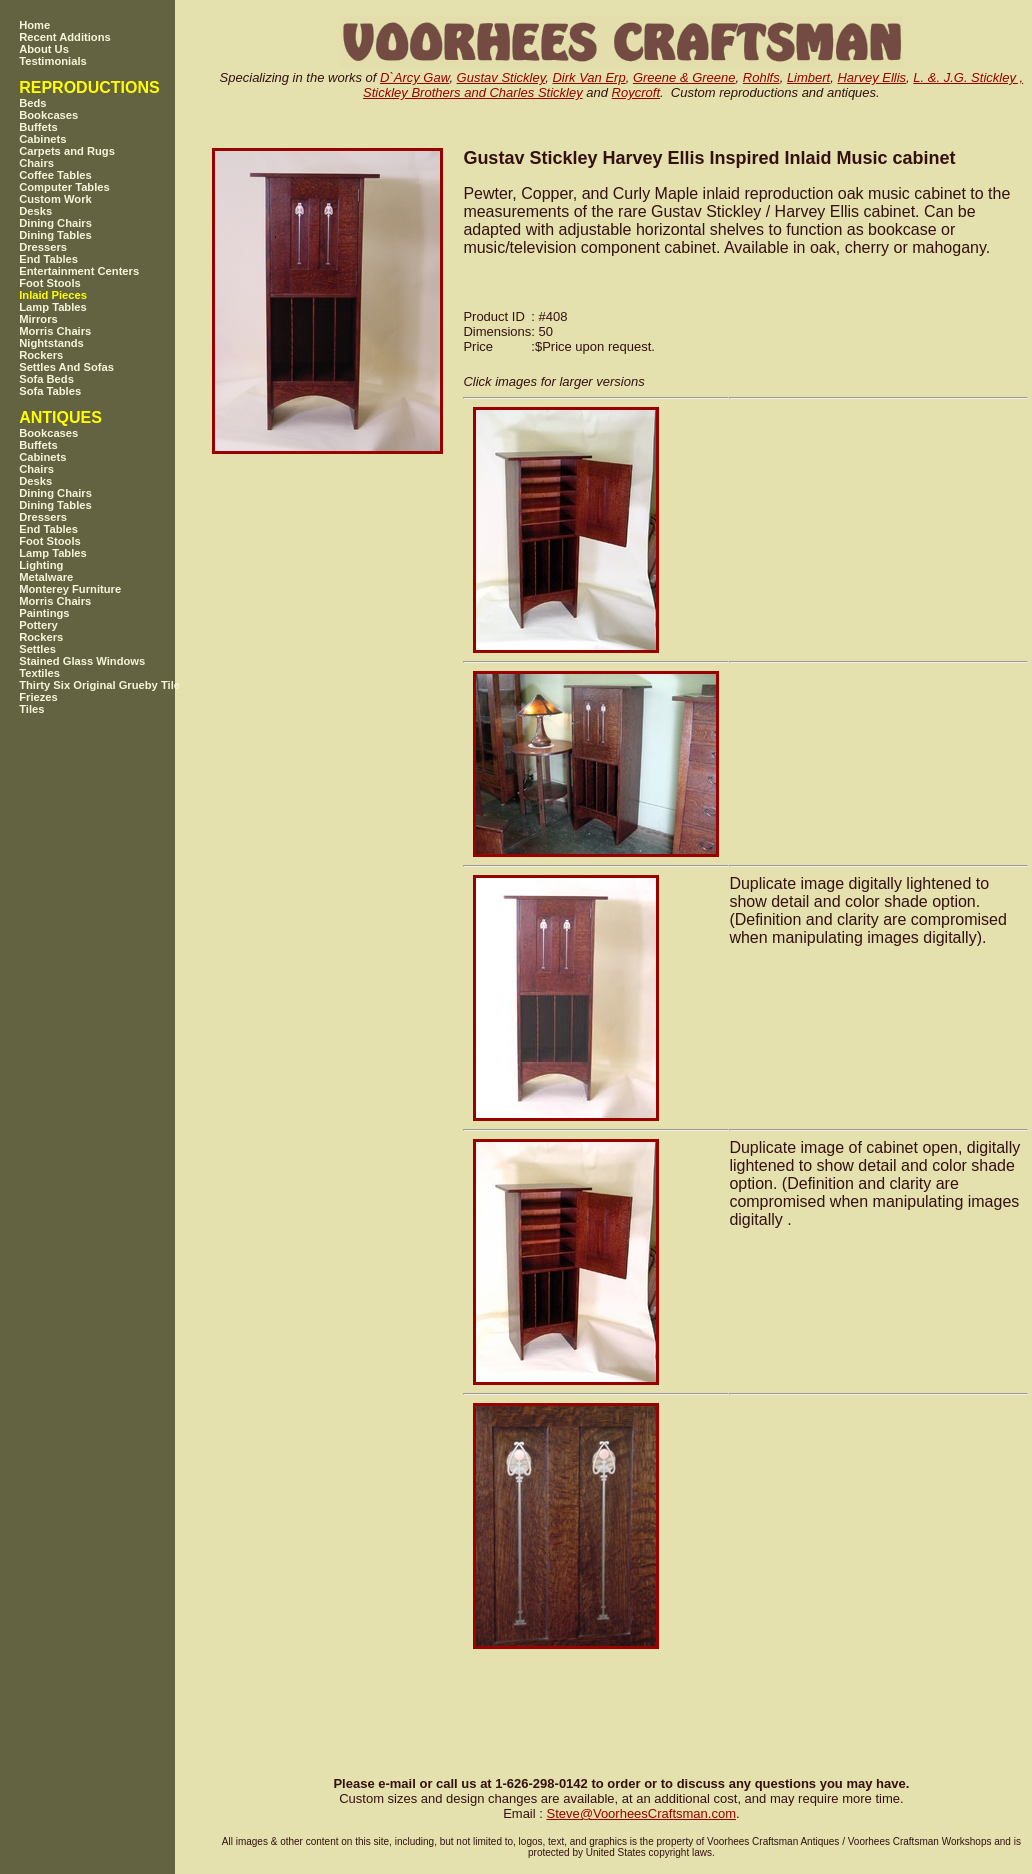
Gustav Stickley (501, 77)
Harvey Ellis (871, 77)
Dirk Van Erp (588, 77)
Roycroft (636, 92)
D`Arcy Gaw (414, 77)
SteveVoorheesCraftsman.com (641, 1813)
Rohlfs (761, 77)
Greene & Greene (684, 77)
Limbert (808, 77)
